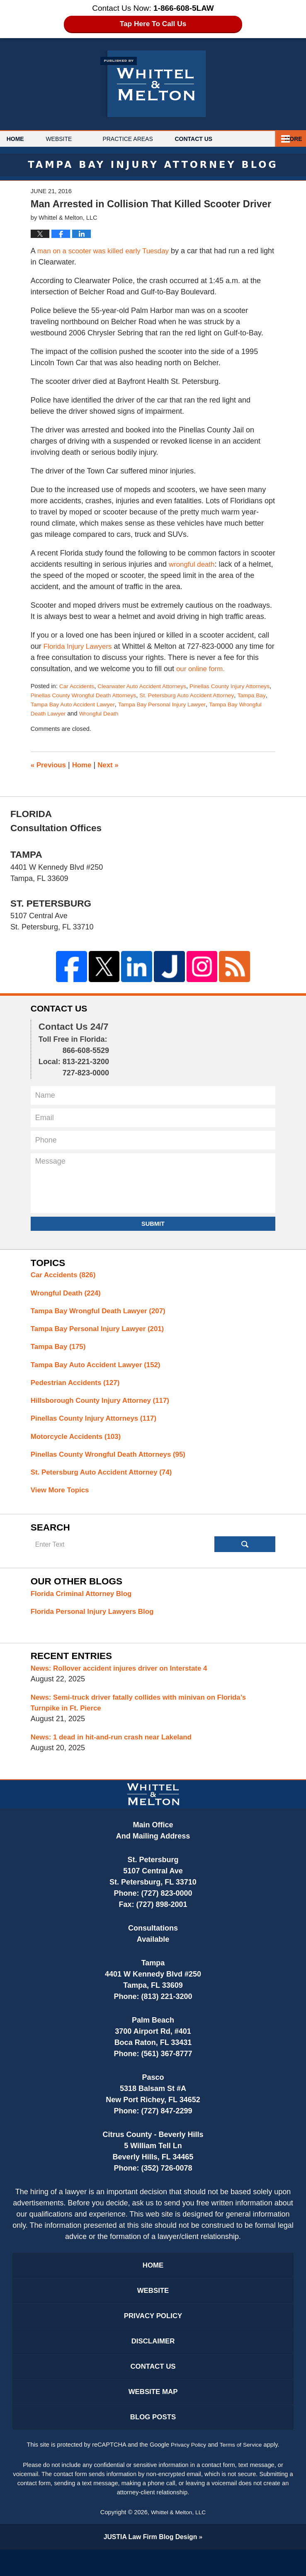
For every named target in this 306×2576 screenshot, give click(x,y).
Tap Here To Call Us (153, 24)
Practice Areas (145, 139)
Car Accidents (78, 686)
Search (245, 1554)
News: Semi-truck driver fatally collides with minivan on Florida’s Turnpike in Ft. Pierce (146, 1715)
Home (24, 139)
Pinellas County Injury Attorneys (98, 1425)
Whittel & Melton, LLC (178, 2538)
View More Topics (62, 1500)
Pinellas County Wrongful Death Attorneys (116, 695)
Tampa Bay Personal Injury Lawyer (102, 1332)
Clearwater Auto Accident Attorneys (147, 686)
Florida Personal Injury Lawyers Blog (96, 1623)
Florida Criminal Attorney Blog (84, 1604)
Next (112, 765)
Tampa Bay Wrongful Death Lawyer (100, 713)
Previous (49, 765)
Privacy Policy (153, 2335)
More (288, 139)
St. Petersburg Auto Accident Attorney (106, 1481)
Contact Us (219, 139)
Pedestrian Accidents (78, 1388)
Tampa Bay (71, 704)
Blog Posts (153, 2442)
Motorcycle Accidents (79, 1444)
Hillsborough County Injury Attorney (105, 1406)
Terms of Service (242, 2471)
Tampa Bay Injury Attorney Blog (153, 84)
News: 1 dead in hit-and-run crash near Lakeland (117, 1751)
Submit (153, 1224)
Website (76, 139)
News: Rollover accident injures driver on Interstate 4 (125, 1680)
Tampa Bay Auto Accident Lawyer (134, 704)
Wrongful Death (183, 713)
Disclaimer (153, 2362)
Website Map (152, 2415)
